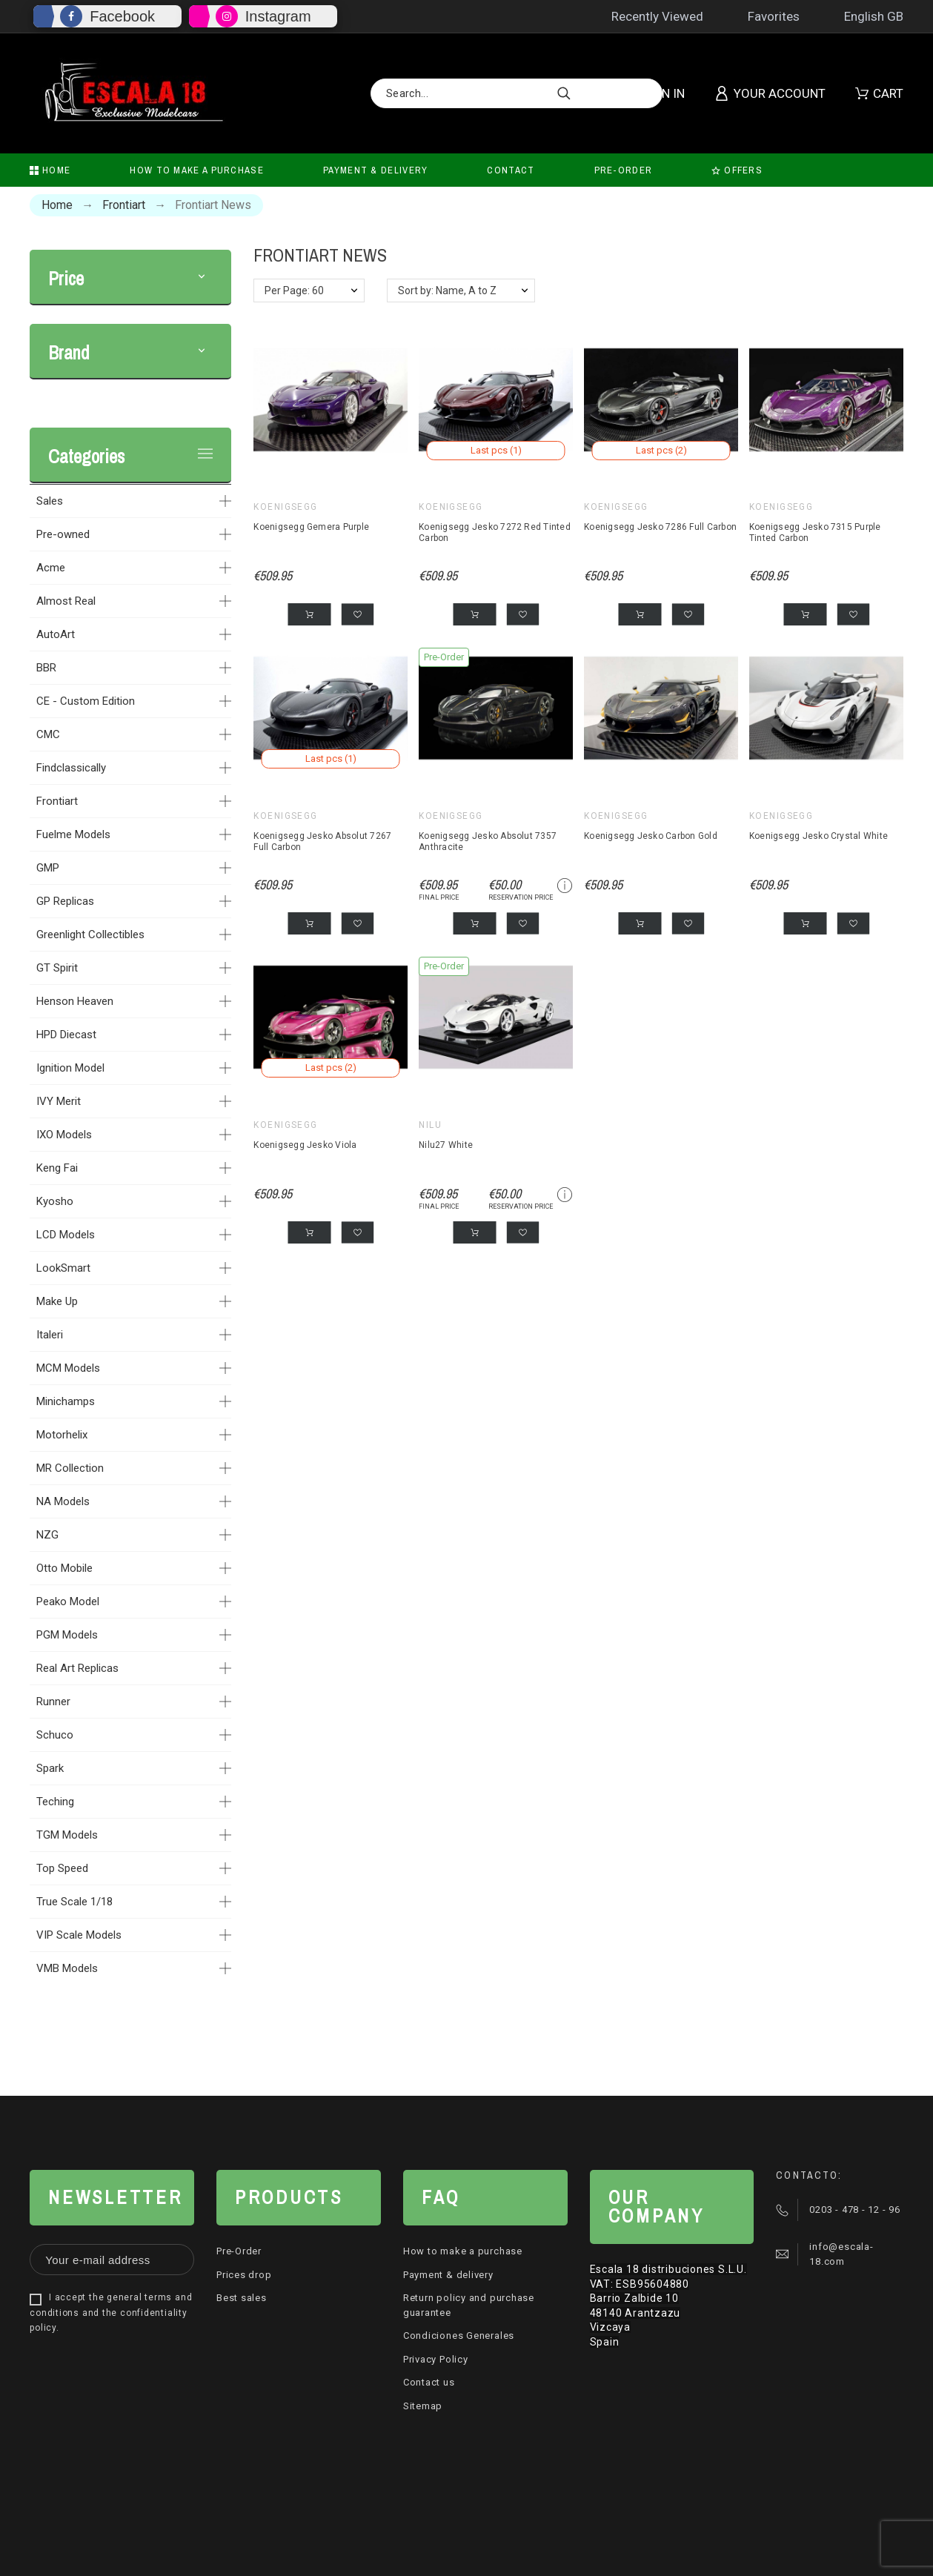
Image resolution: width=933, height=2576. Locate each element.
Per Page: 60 (294, 290)
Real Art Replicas (77, 1668)
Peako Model (67, 1601)
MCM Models (68, 1368)
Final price (439, 897)
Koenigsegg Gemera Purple (311, 527)
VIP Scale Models (79, 1935)
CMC (48, 734)
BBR (46, 667)
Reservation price (520, 897)
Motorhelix (61, 1434)
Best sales (241, 2297)
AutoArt (55, 634)
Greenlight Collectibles (90, 934)
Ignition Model (70, 1068)
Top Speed (62, 1868)
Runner (53, 1701)
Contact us (429, 2382)
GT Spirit (57, 968)
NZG (47, 1534)
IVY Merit (58, 1101)
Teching (55, 1801)
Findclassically (71, 767)
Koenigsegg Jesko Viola (304, 1145)
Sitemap (422, 2405)
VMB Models (67, 1968)
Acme (50, 567)
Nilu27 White (446, 1145)
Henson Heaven (74, 1001)
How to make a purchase (462, 2251)
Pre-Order (239, 2251)
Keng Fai (57, 1168)
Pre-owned (63, 534)
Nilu (430, 1125)
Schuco (54, 1735)
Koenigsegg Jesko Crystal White (818, 836)
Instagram (278, 16)
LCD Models (65, 1234)
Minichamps (65, 1401)
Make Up (57, 1301)
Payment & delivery (448, 2274)
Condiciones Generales (458, 2335)
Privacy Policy (435, 2359)
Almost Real (66, 601)
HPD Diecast (66, 1034)
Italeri (49, 1334)
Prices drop (244, 2274)
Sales (49, 501)
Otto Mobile (64, 1568)
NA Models (63, 1501)
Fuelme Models (73, 834)
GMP (47, 867)
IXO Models (64, 1134)
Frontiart (57, 801)
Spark (50, 1768)
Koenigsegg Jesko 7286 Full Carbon (660, 527)
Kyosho (54, 1201)
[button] (201, 278)
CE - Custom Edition (85, 701)
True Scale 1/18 (74, 1901)
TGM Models (67, 1835)
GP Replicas (65, 901)
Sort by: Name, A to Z (447, 290)
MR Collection (70, 1468)
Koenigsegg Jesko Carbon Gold (650, 836)
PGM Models (67, 1634)
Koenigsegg (285, 507)
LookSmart (63, 1268)
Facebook (122, 16)
